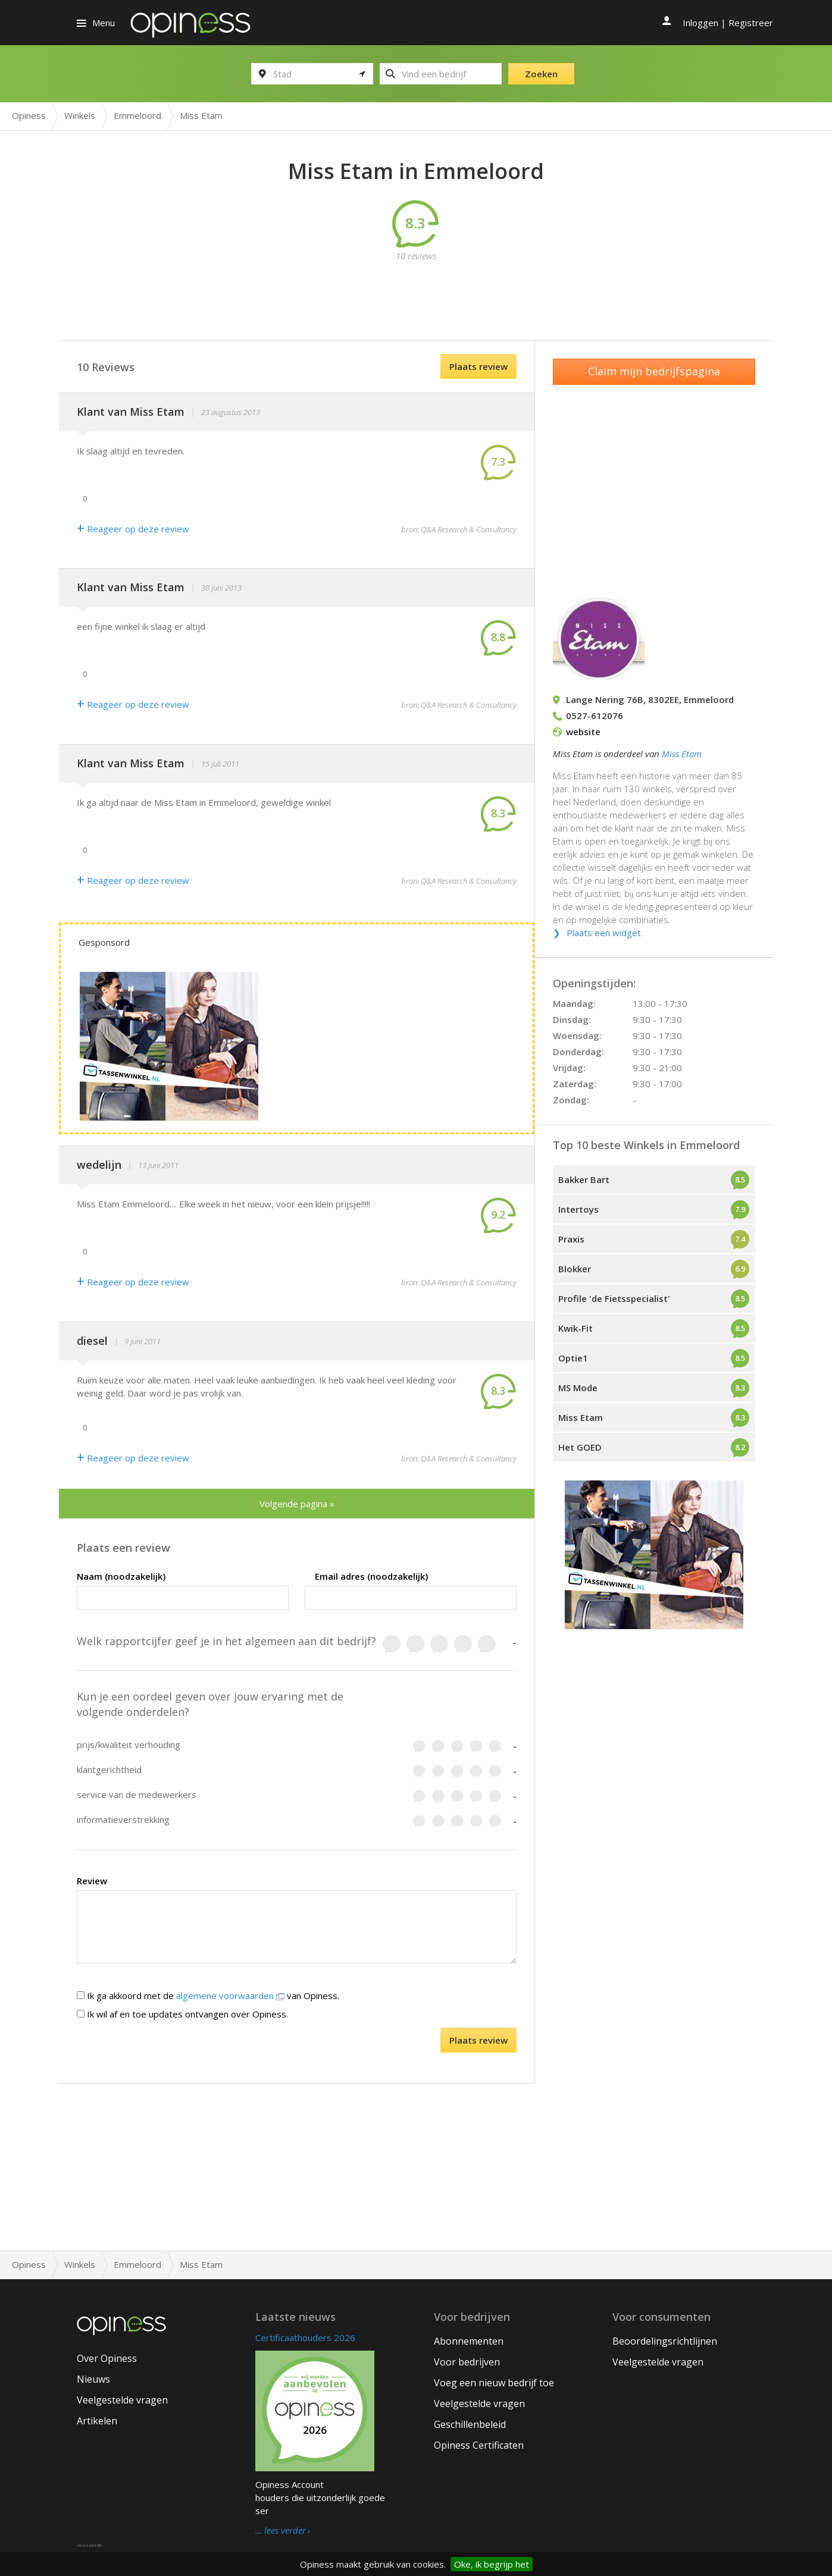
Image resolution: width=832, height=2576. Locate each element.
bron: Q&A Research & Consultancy (459, 529)
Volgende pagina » (296, 1504)
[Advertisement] (416, 289)
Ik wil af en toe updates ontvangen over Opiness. (182, 2014)
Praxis (571, 1239)
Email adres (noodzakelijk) (371, 1576)
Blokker (574, 1269)
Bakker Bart (583, 1179)
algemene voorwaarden (230, 1995)
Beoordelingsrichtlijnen (664, 2341)
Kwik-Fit (575, 1328)
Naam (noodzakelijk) (121, 1576)
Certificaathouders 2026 (305, 2337)
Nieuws (93, 2379)
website (583, 732)
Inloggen (700, 23)
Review (92, 1881)
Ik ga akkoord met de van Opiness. (208, 1995)
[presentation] (237, 2051)
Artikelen (97, 2420)
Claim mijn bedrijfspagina (654, 371)
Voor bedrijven (467, 2361)
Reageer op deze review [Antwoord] (133, 529)
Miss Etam (682, 754)
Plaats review (478, 366)
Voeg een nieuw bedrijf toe (494, 2382)
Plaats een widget (604, 933)
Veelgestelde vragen (122, 2399)
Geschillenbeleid (470, 2424)
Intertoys (578, 1209)
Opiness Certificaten (479, 2445)
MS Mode (578, 1388)
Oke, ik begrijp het (491, 2564)
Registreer (750, 23)
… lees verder (280, 2531)
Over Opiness (107, 2358)
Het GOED (580, 1447)
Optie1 (573, 1358)
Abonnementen (468, 2341)
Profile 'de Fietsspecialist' (614, 1298)
